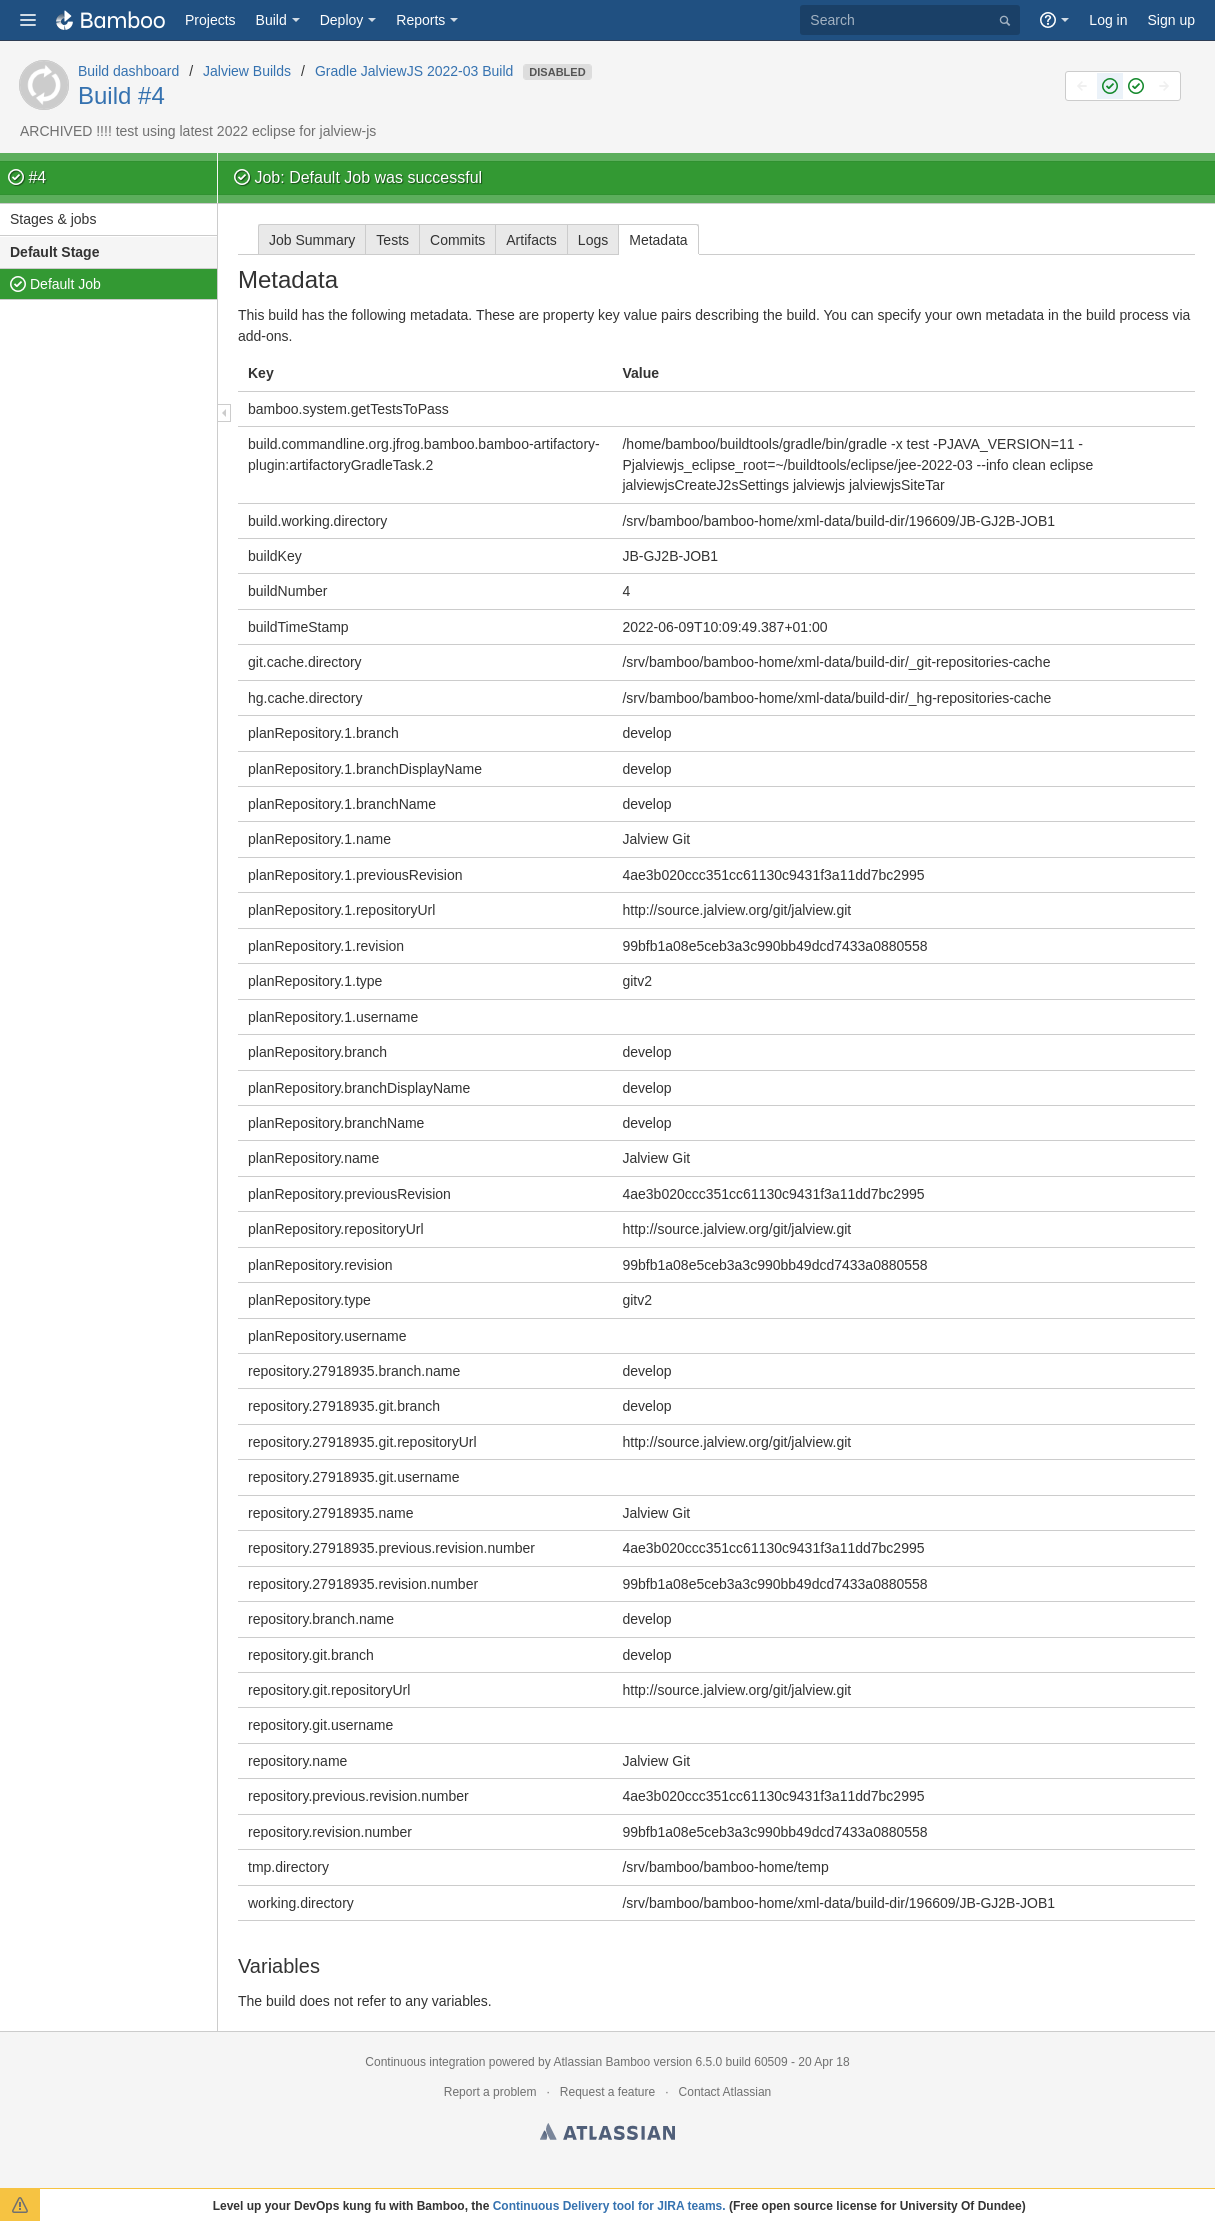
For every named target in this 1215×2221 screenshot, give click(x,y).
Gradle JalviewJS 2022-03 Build (414, 71)
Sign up (1171, 20)
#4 (37, 177)
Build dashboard (128, 71)
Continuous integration (425, 2062)
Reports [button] (420, 20)
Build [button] (271, 20)
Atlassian (607, 2135)
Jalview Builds (247, 71)
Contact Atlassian (725, 2092)
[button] (28, 20)
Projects (210, 20)
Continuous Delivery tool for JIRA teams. (609, 2206)
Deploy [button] (342, 20)
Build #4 (121, 95)
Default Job (65, 284)
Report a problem (490, 2092)
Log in (1108, 20)
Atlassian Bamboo (601, 2062)
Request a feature (607, 2092)
